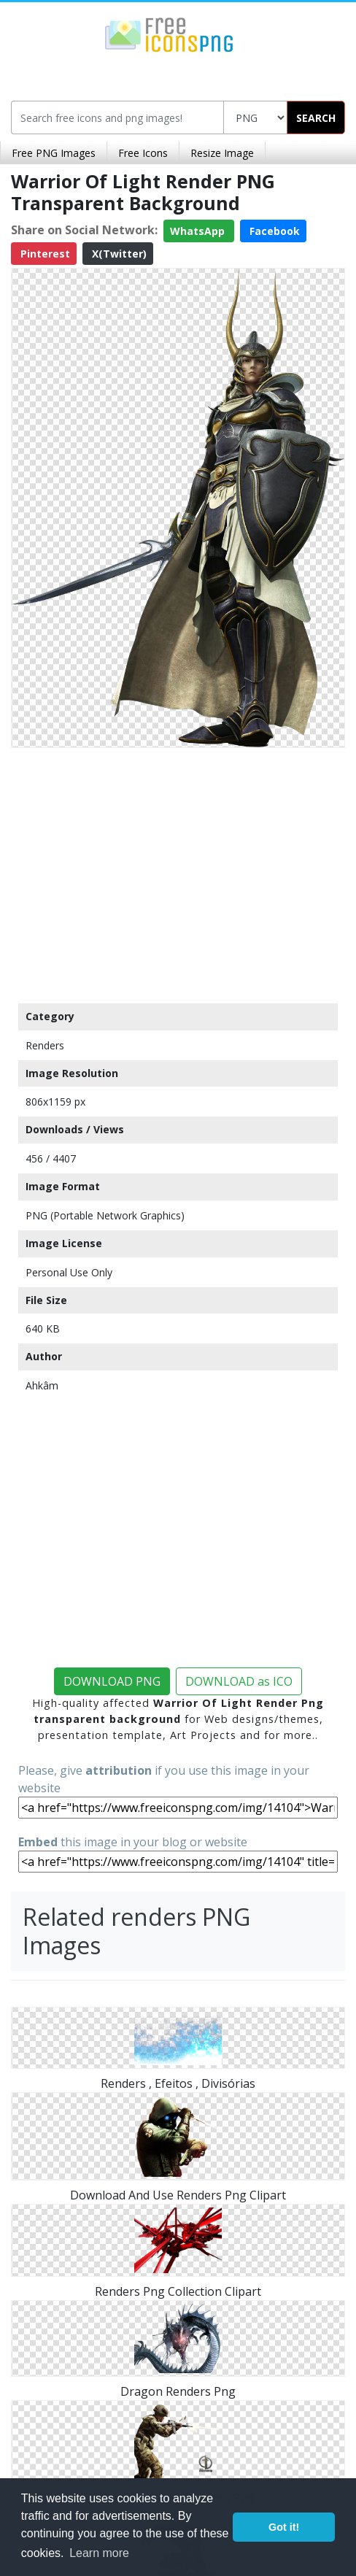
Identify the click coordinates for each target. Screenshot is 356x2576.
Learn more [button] (99, 2553)
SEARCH (316, 118)
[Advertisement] (178, 872)
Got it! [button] (283, 2527)
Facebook (273, 231)
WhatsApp (199, 231)
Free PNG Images (54, 153)
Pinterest (44, 254)
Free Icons (143, 153)
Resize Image (222, 153)
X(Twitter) (118, 254)
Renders (45, 1045)
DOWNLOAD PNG (111, 1681)
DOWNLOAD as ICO (239, 1681)
